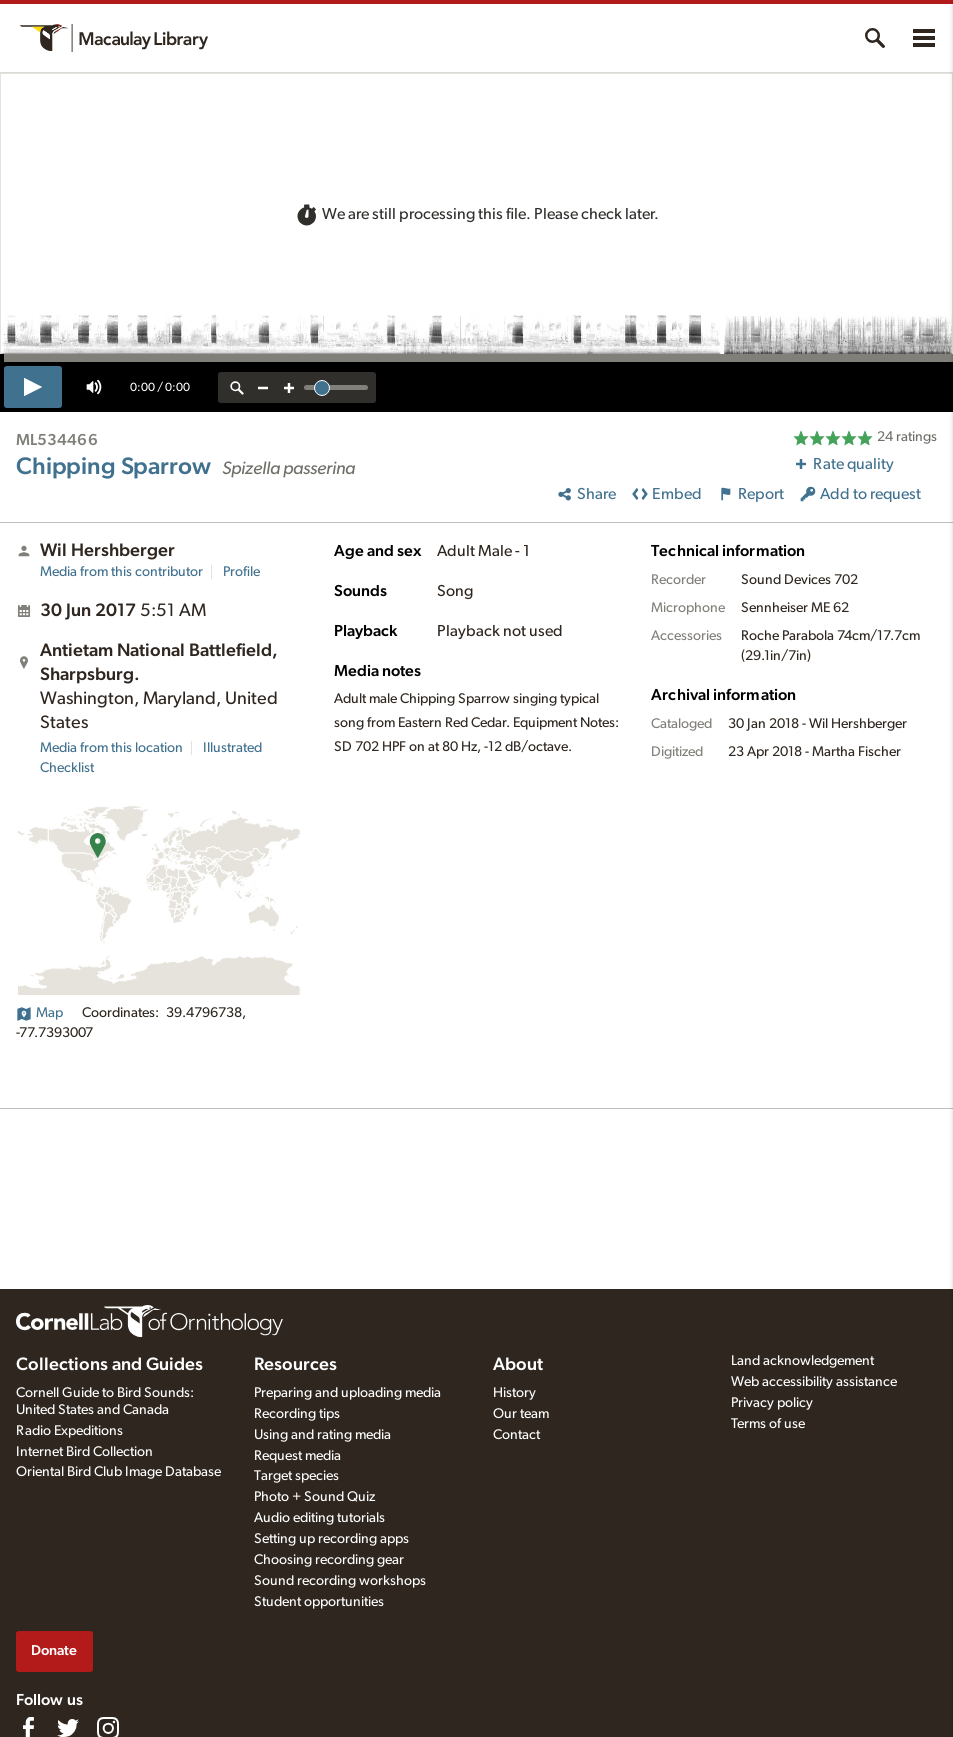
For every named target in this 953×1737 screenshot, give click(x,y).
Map (39, 1013)
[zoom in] (289, 387)
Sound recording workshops (340, 1581)
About (518, 1365)
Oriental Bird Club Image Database (118, 1472)
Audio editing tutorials (319, 1518)
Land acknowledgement (802, 1361)
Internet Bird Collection (84, 1452)
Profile (241, 572)
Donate (54, 1650)
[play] (33, 387)
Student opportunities (319, 1602)
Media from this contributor (121, 572)
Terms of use (768, 1424)
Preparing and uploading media (347, 1393)
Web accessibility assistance (814, 1382)
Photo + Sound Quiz (314, 1497)
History (514, 1393)
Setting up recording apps (331, 1539)
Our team (521, 1414)
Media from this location (111, 748)
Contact (516, 1435)
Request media (297, 1456)
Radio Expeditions (69, 1431)
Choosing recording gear (329, 1560)
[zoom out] (263, 387)
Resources (295, 1365)
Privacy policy (772, 1403)
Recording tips (297, 1414)
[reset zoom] (237, 387)
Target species (296, 1476)
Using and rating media (322, 1435)
